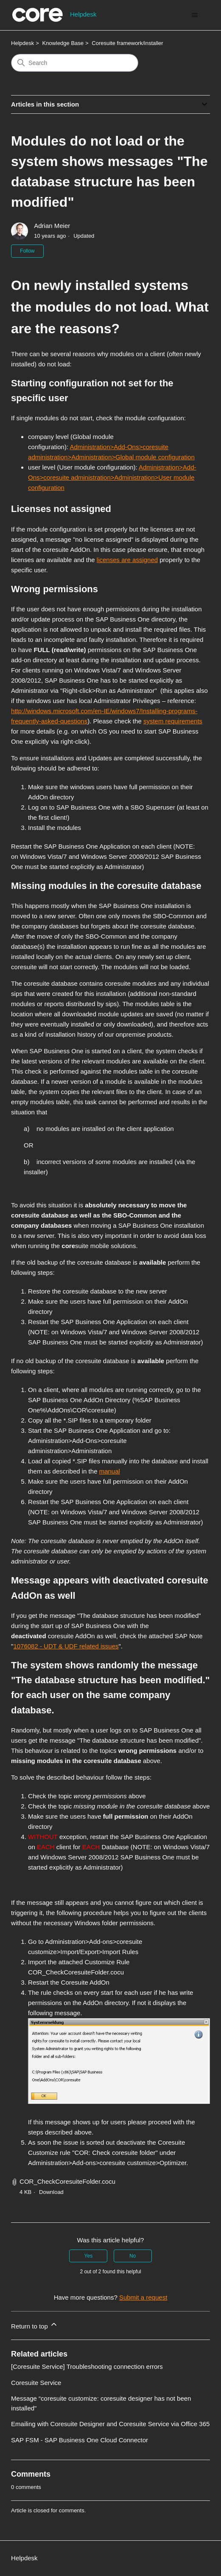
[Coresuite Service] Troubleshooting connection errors (87, 2366)
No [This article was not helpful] (132, 2256)
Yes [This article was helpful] (88, 2256)
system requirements (172, 721)
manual (109, 1471)
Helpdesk (22, 43)
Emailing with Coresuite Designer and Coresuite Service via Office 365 (110, 2423)
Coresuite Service (36, 2382)
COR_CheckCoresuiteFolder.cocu (67, 2181)
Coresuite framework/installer (127, 43)
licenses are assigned (127, 559)
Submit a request (143, 2297)
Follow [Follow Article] (27, 251)
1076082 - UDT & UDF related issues (65, 1646)
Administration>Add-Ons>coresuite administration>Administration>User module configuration (112, 477)
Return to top (34, 2325)
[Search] (74, 62)
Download (51, 2192)
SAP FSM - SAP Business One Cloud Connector (79, 2440)
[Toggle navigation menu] (195, 15)
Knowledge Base (63, 43)
